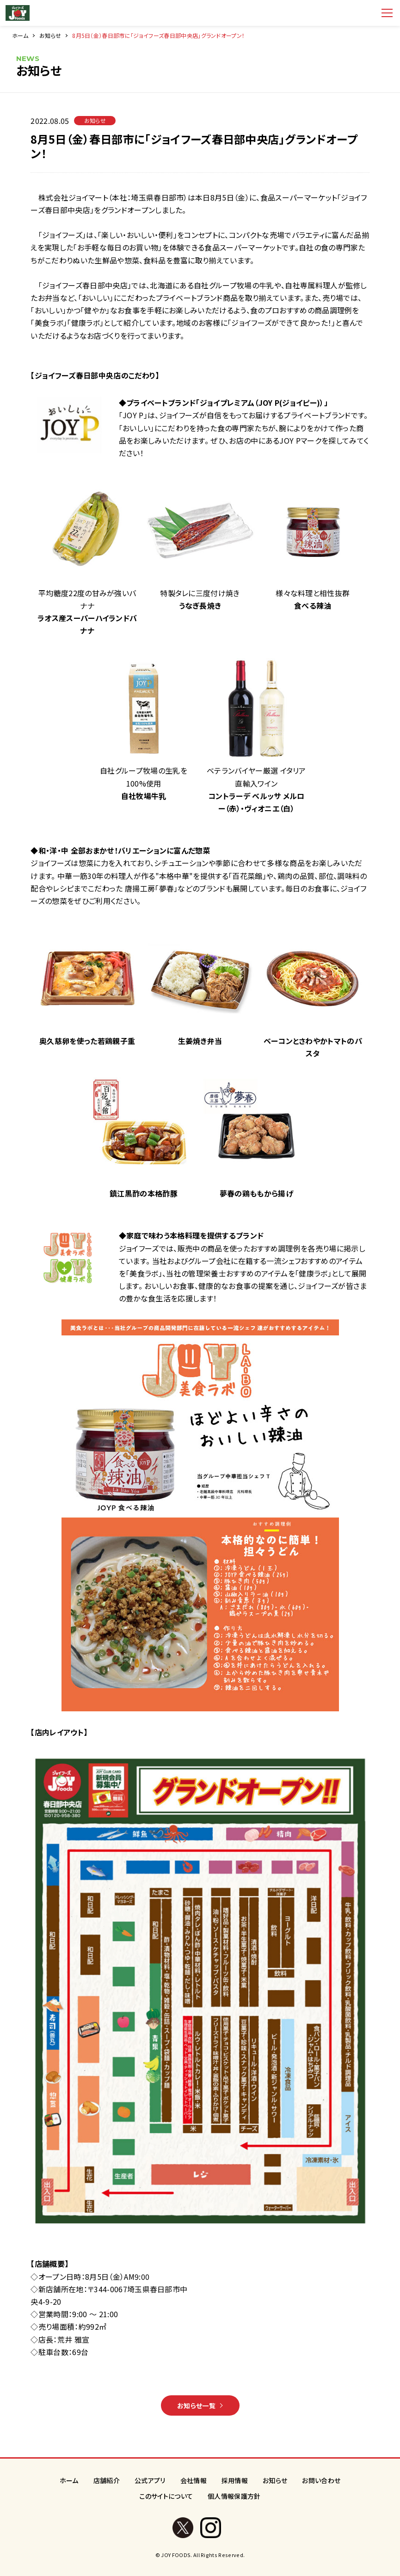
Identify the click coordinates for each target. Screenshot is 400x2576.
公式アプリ (150, 2480)
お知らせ (50, 35)
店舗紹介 (106, 2480)
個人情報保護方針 (234, 2496)
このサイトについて (166, 2496)
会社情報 (193, 2480)
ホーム (20, 35)
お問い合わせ (321, 2480)
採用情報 (235, 2480)
